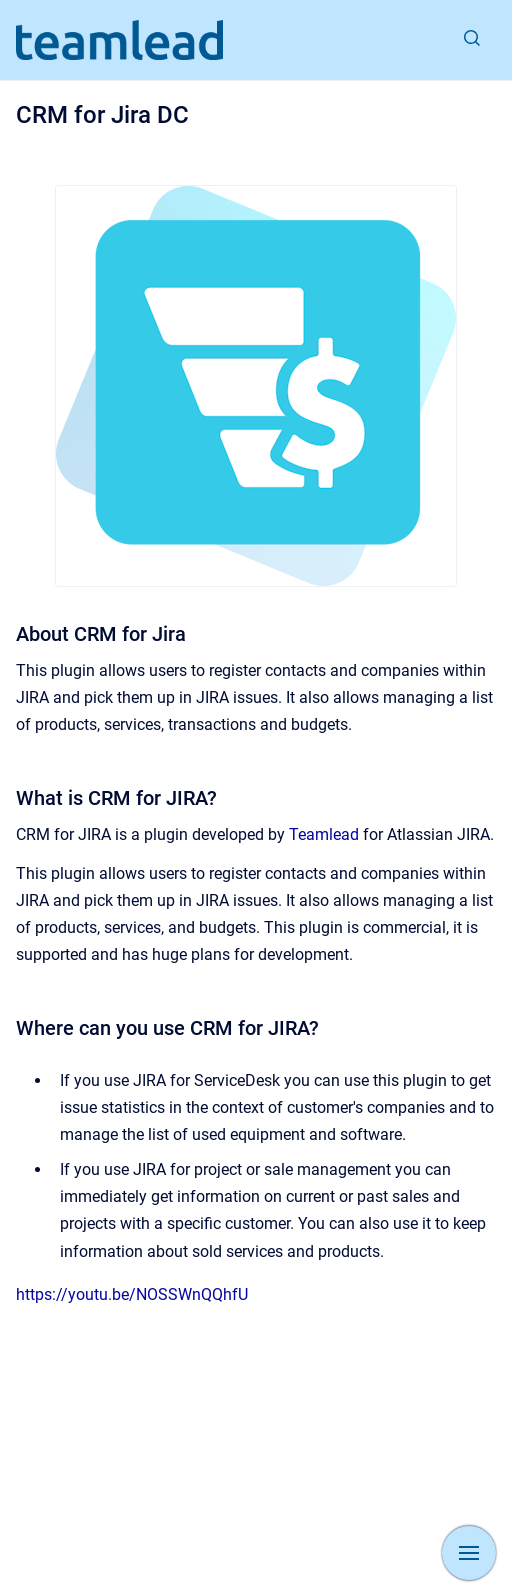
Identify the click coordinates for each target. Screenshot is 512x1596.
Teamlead (324, 834)
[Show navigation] (469, 1553)
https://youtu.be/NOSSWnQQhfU (132, 1294)
